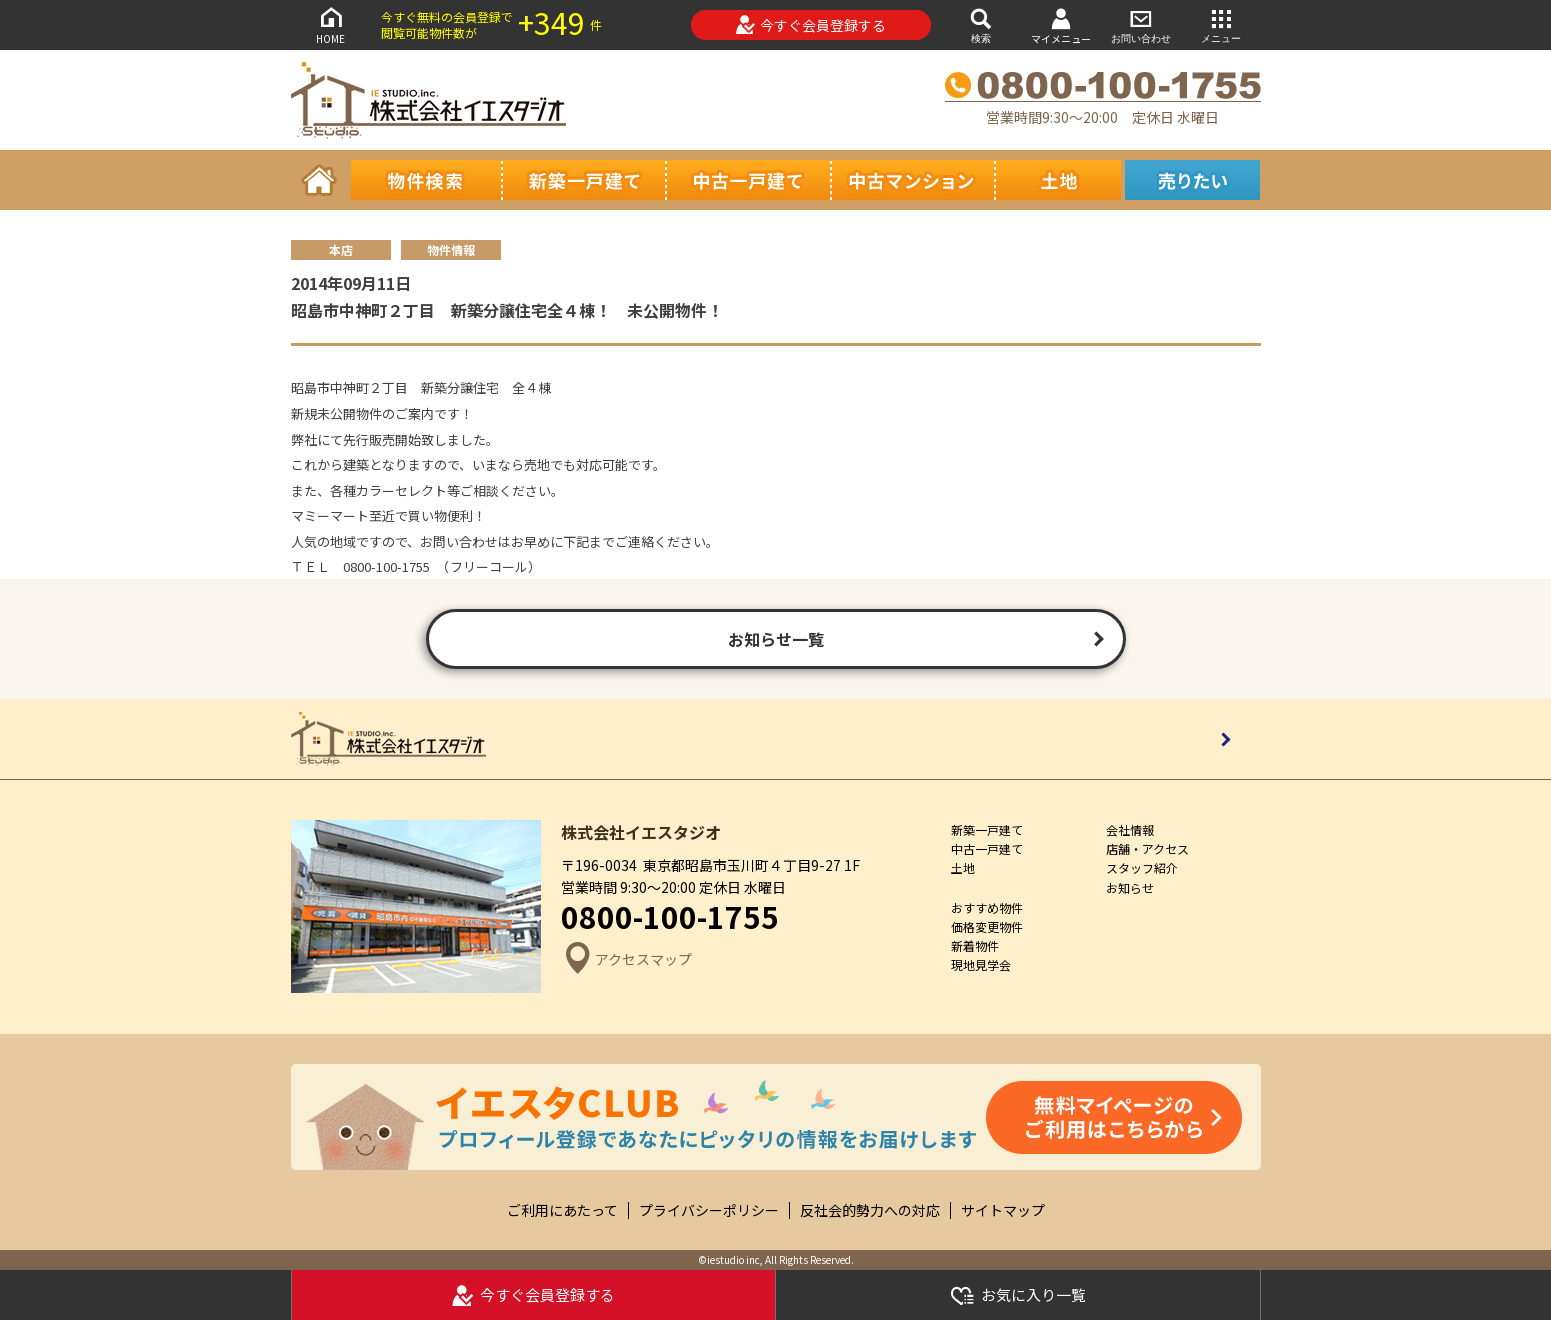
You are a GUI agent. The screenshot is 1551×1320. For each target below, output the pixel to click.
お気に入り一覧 (1018, 1295)
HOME (331, 24)
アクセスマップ (626, 959)
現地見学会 (981, 964)
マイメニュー (1061, 25)
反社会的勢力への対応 (870, 1210)
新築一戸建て (987, 829)
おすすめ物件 (987, 907)
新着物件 (975, 945)
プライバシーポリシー (709, 1210)
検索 (981, 24)
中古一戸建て (987, 848)
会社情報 (1130, 829)
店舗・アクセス (1147, 848)
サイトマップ (1003, 1210)
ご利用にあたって (562, 1210)
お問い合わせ (1141, 24)
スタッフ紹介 (1142, 867)
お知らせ (1130, 887)
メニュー (1221, 24)
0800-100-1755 (670, 916)
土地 (963, 867)
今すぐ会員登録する (810, 25)
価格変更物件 (987, 926)
